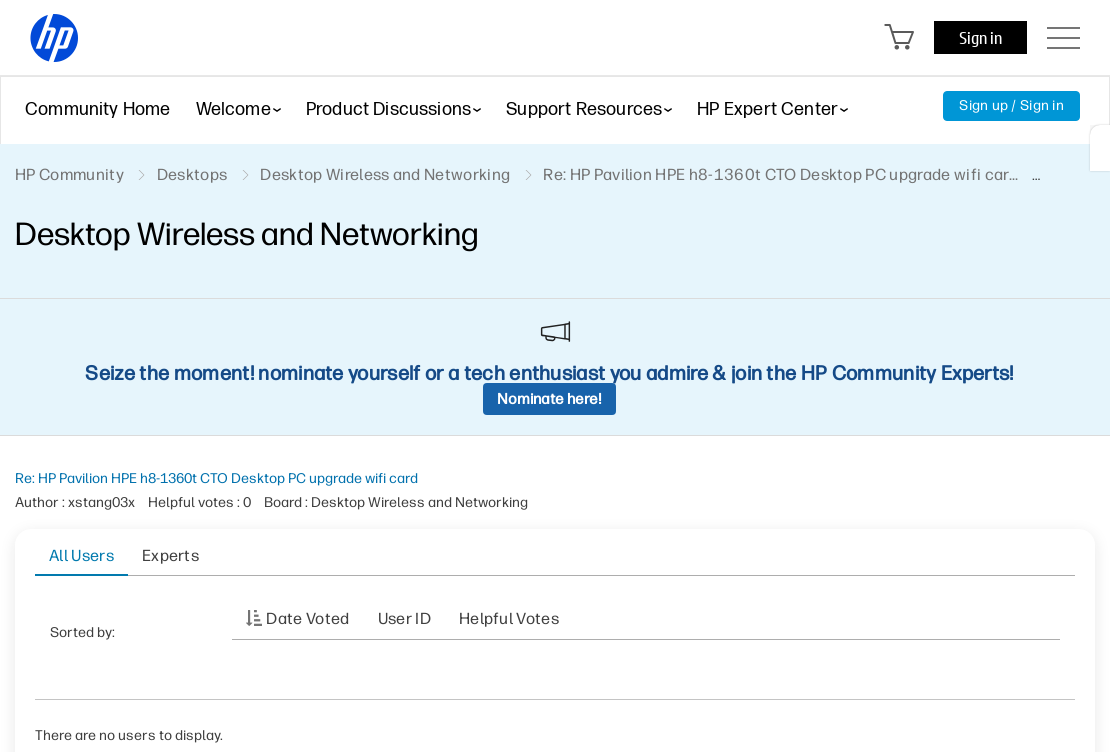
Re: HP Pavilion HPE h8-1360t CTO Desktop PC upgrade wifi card (216, 478)
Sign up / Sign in (1011, 105)
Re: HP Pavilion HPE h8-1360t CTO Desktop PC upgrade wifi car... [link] (780, 174)
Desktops (192, 174)
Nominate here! (549, 399)
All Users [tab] (81, 555)
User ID (404, 618)
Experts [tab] (170, 555)
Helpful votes (509, 618)
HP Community (69, 174)
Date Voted (307, 618)
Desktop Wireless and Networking (385, 174)
